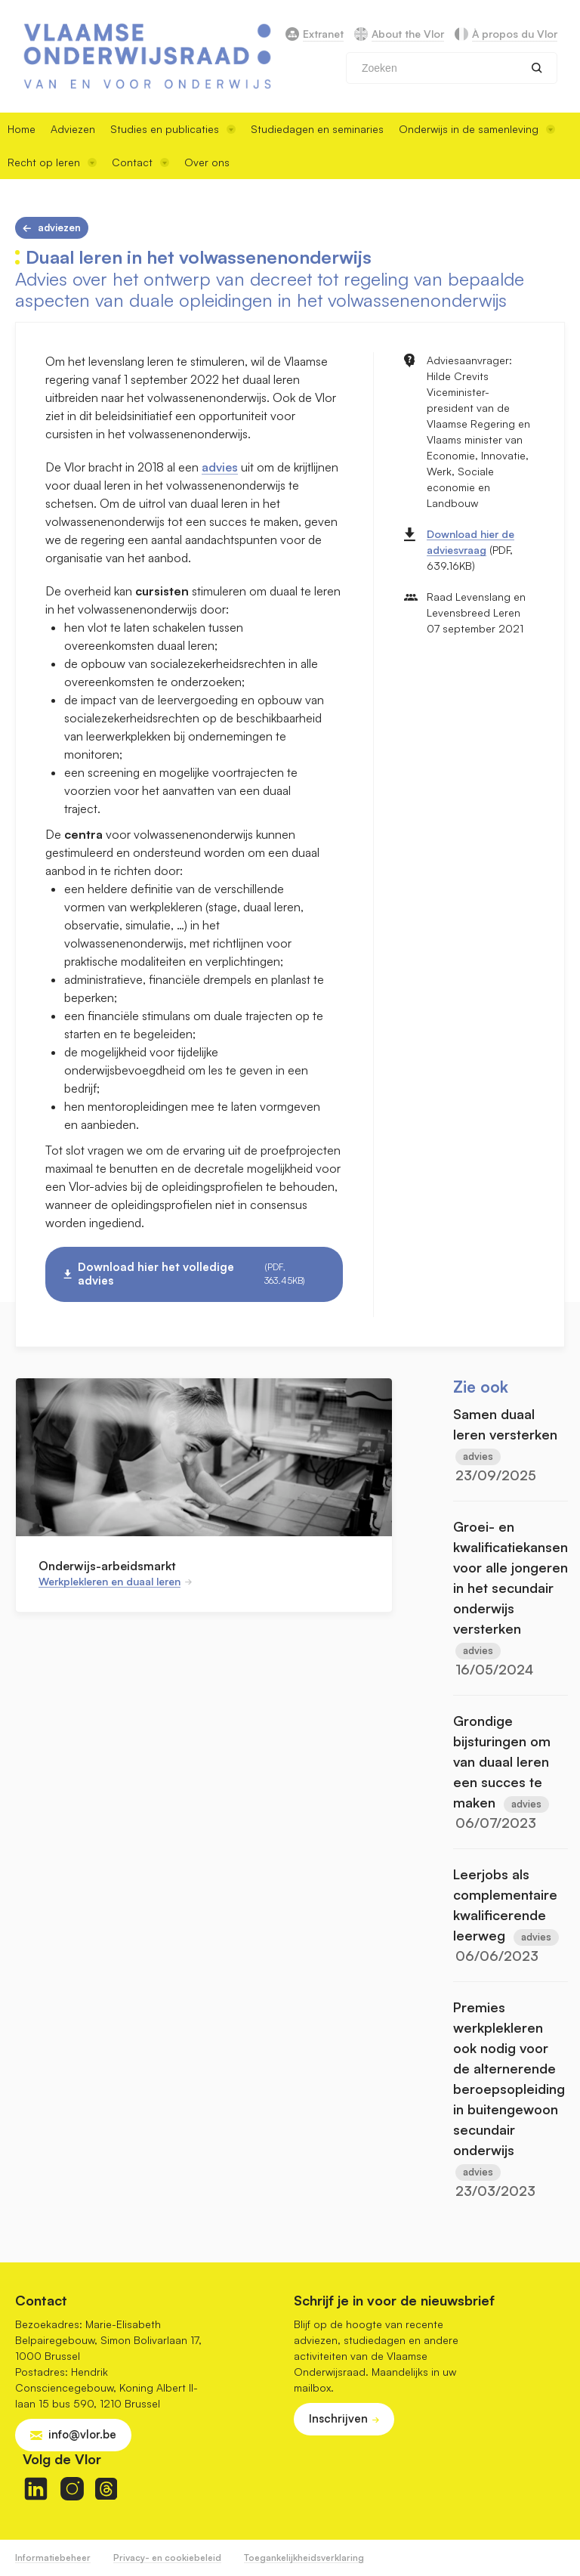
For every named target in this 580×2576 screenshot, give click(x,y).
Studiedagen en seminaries (317, 128)
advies (220, 467)
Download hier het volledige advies (201, 1274)
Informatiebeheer (53, 2557)
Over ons (207, 162)
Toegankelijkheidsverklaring (304, 2557)
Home (21, 128)
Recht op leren (52, 162)
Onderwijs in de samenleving (477, 128)
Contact (140, 162)
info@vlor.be (82, 2434)
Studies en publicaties (173, 128)
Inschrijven (338, 2418)
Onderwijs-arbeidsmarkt (107, 1565)
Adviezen (73, 128)
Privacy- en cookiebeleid (167, 2557)
